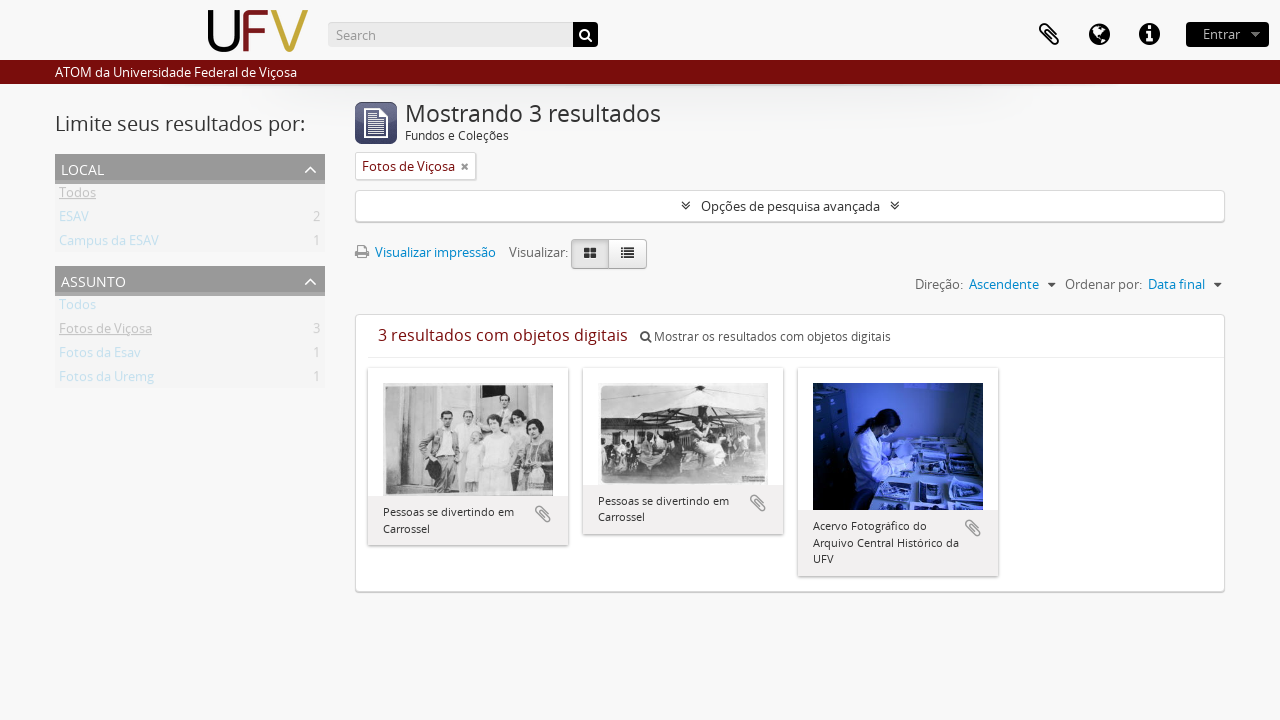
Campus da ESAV (109, 244)
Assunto (93, 279)
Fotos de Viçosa (105, 332)
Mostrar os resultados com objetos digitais (765, 336)
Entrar (1221, 34)
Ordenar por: (1103, 284)
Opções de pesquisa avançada (790, 206)
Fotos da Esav (100, 356)
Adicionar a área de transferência (543, 514)
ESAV (74, 220)
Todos (77, 196)
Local (82, 167)
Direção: (939, 284)
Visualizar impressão (425, 252)
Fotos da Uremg (106, 380)
